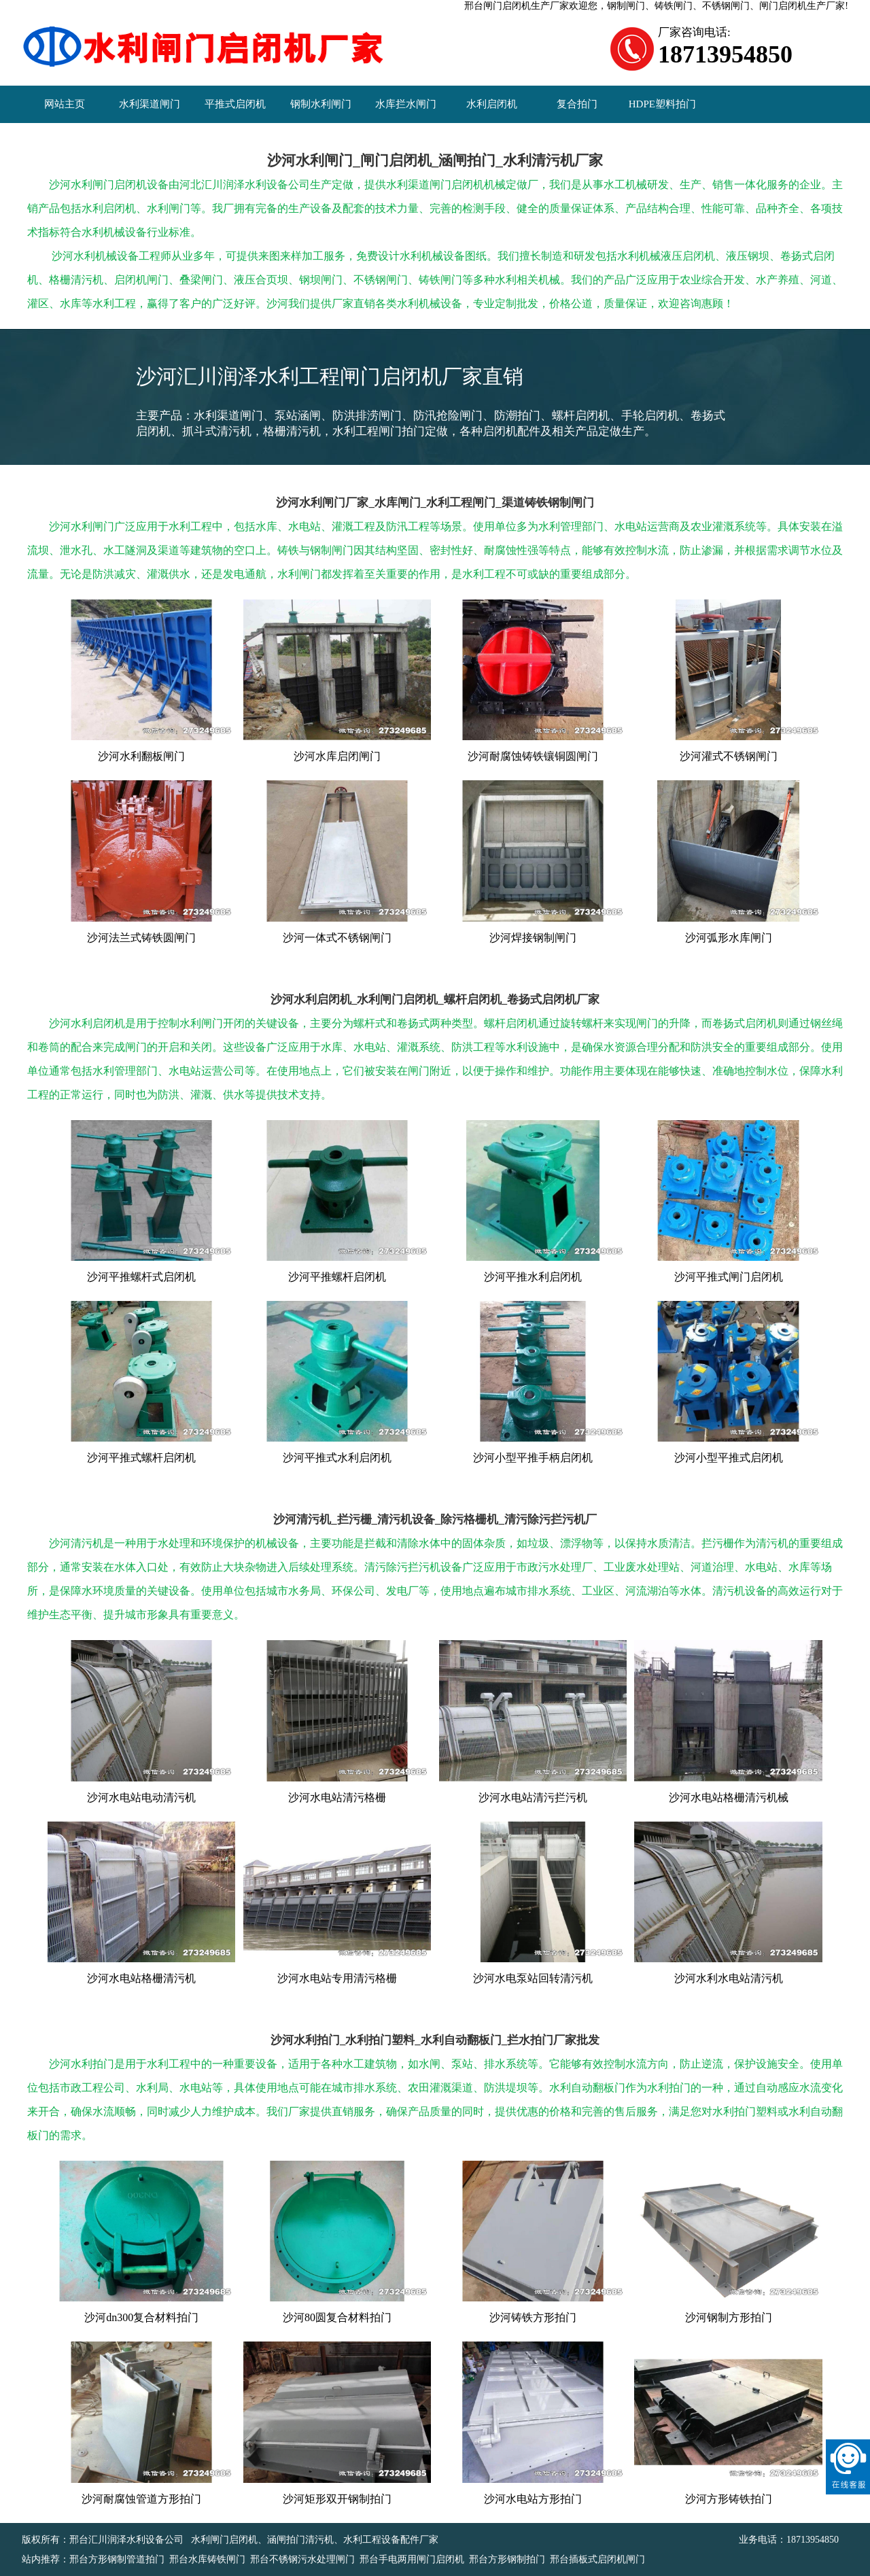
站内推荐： (45, 2559)
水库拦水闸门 (405, 104)
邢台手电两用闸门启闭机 (412, 2559)
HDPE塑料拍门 (662, 104)
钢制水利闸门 (320, 104)
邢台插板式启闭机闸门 (597, 2559)
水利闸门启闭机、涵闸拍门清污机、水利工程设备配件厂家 (314, 2540)
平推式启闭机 (235, 104)
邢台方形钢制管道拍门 (116, 2559)
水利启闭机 (491, 104)
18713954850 (812, 2540)
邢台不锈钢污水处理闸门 (302, 2559)
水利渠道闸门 (149, 104)
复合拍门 (577, 104)
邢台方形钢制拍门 (507, 2559)
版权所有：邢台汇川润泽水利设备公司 (104, 2540)
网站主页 (64, 104)
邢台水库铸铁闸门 (207, 2559)
